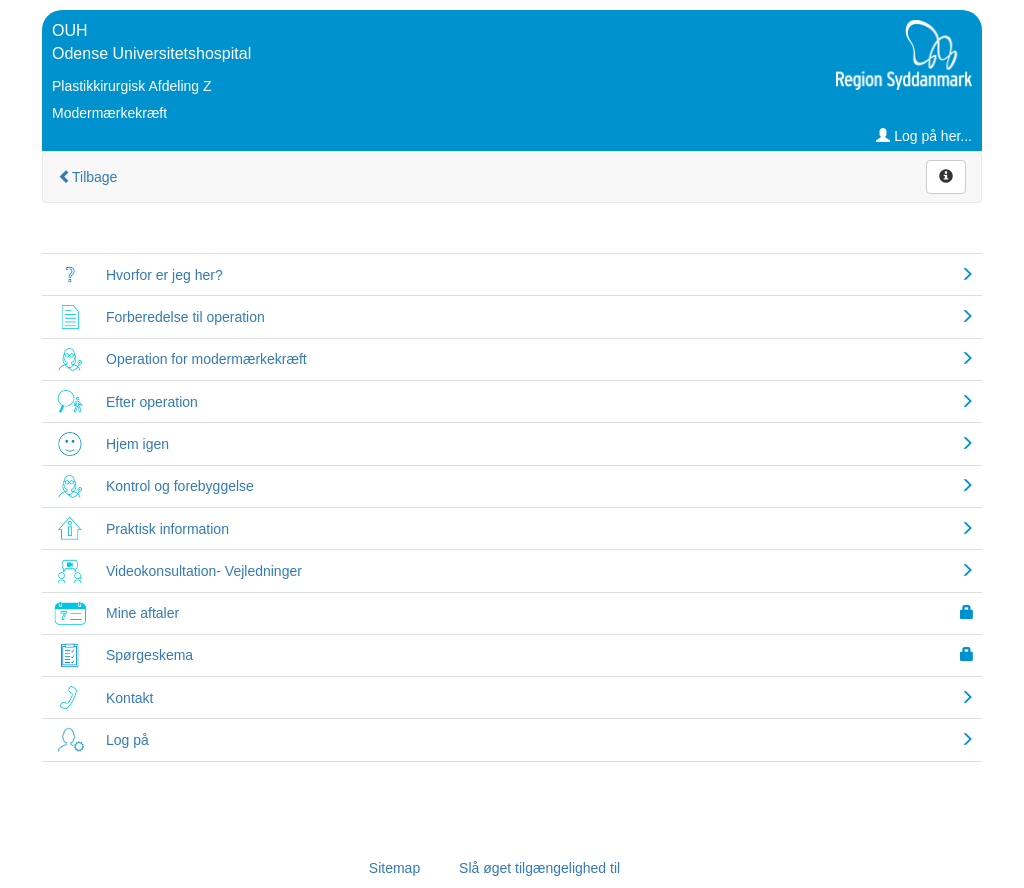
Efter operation (152, 402)
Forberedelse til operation (185, 317)
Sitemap (394, 868)
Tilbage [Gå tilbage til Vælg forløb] (87, 177)
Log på (127, 740)
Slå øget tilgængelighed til (539, 868)
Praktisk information (167, 529)
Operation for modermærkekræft (206, 359)
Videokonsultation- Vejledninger (204, 571)
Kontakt (129, 698)
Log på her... (924, 136)
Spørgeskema (149, 655)
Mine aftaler (142, 613)
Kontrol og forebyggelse (180, 486)
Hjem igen (137, 444)
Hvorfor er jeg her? (164, 275)
